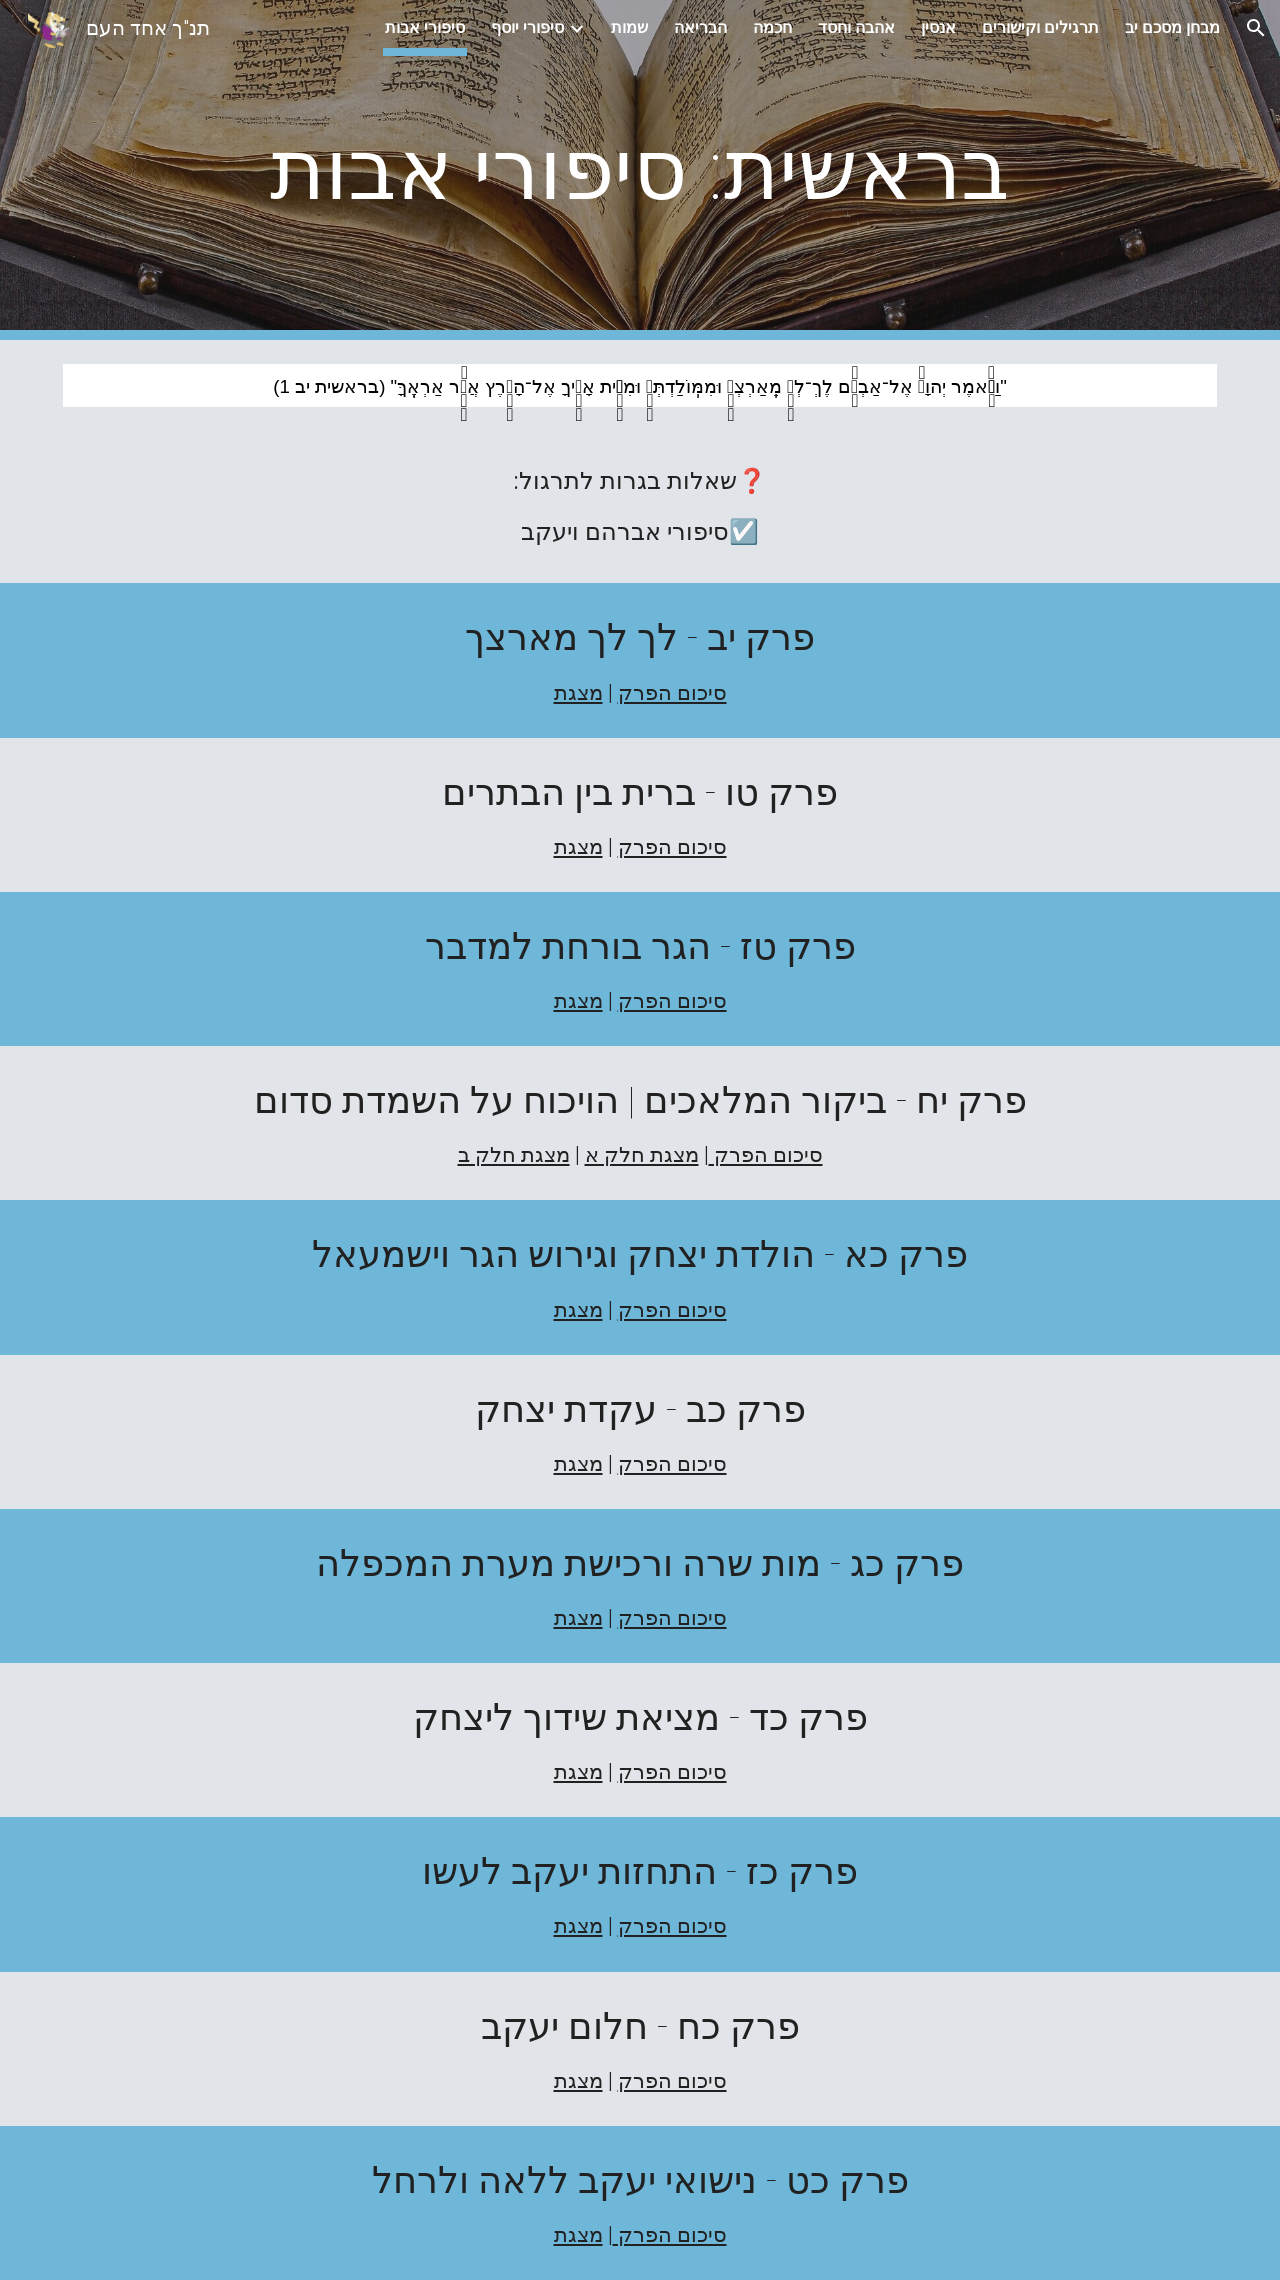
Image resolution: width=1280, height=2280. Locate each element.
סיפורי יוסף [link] (527, 27)
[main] (640, 170)
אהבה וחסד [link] (856, 27)
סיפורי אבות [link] (425, 27)
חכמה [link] (772, 27)
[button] (1256, 28)
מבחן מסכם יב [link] (1172, 27)
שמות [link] (629, 27)
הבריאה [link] (700, 27)
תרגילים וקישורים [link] (1040, 27)
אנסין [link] (938, 27)
